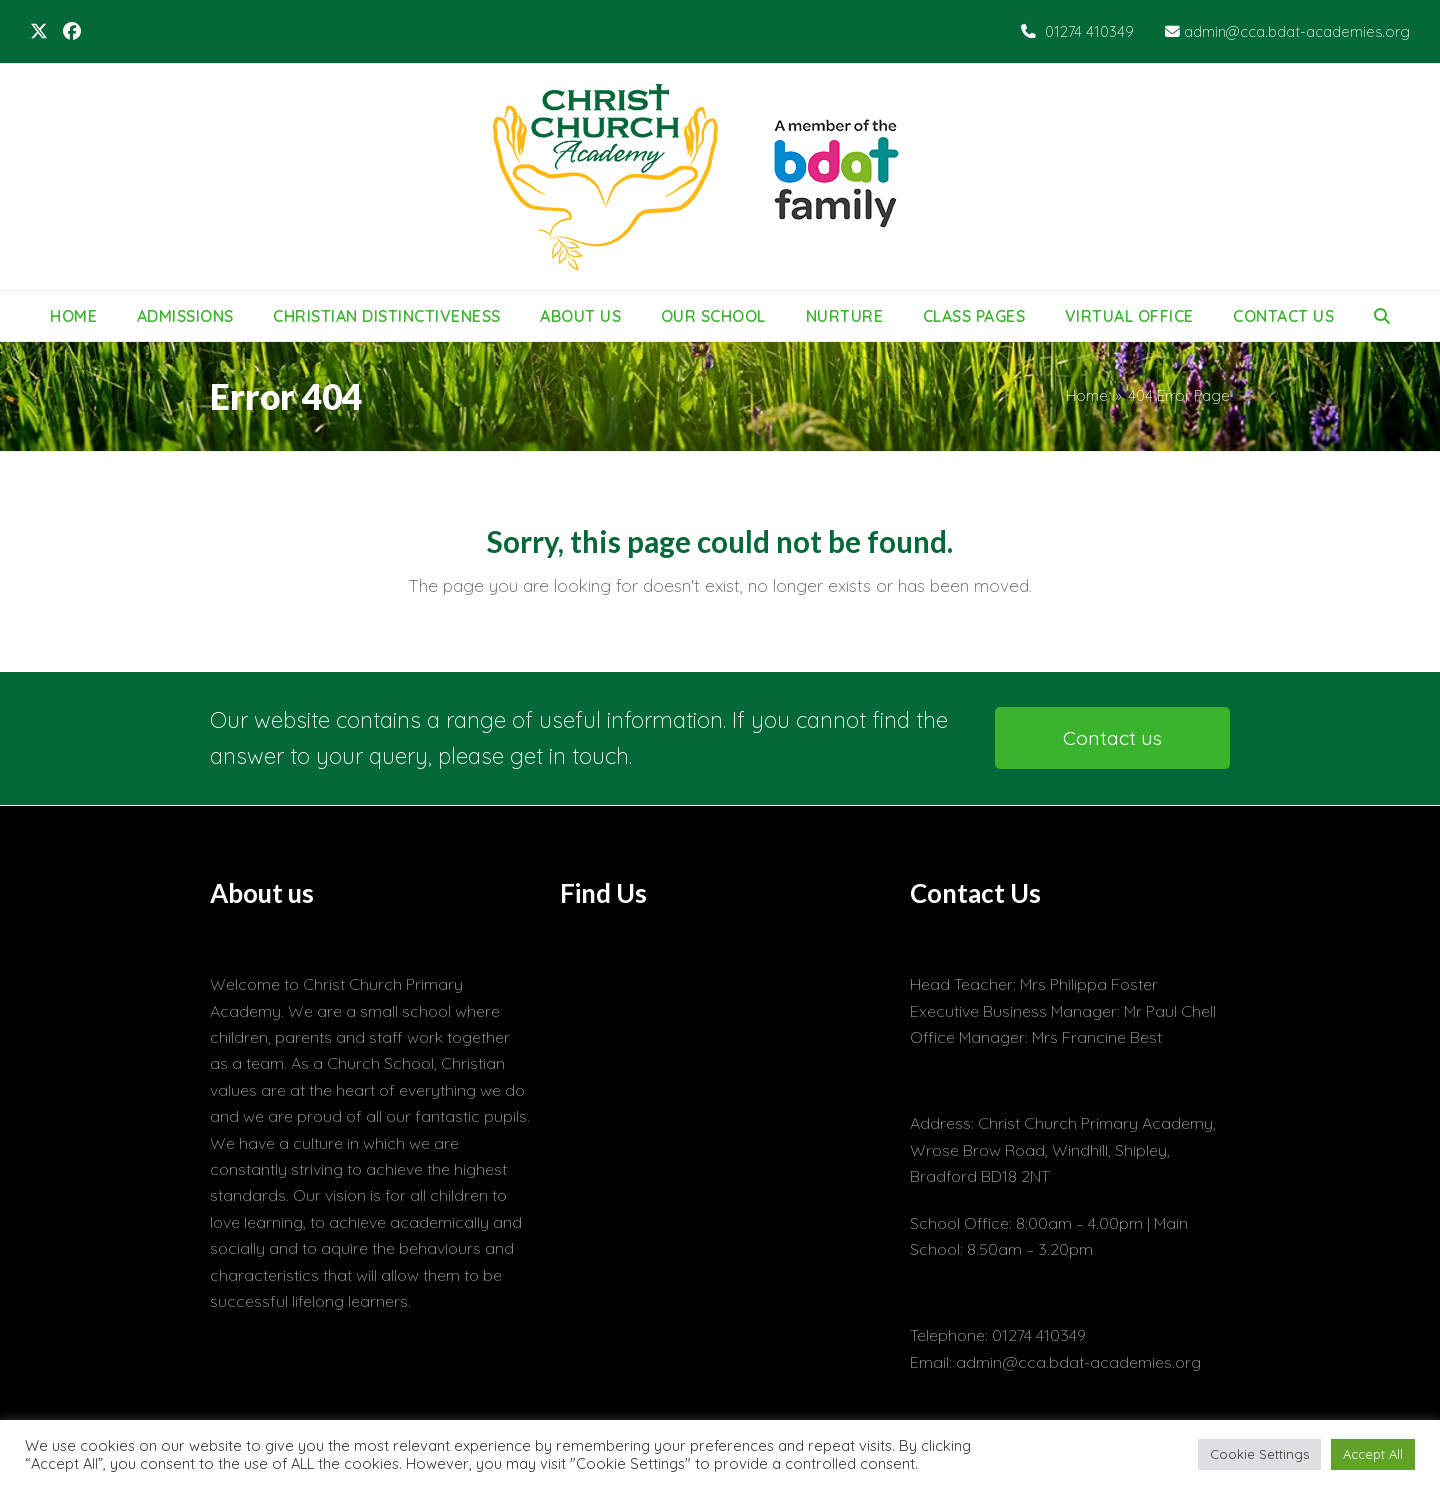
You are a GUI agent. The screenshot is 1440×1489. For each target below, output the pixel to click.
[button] (1382, 316)
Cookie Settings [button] (1259, 1454)
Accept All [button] (1373, 1454)
